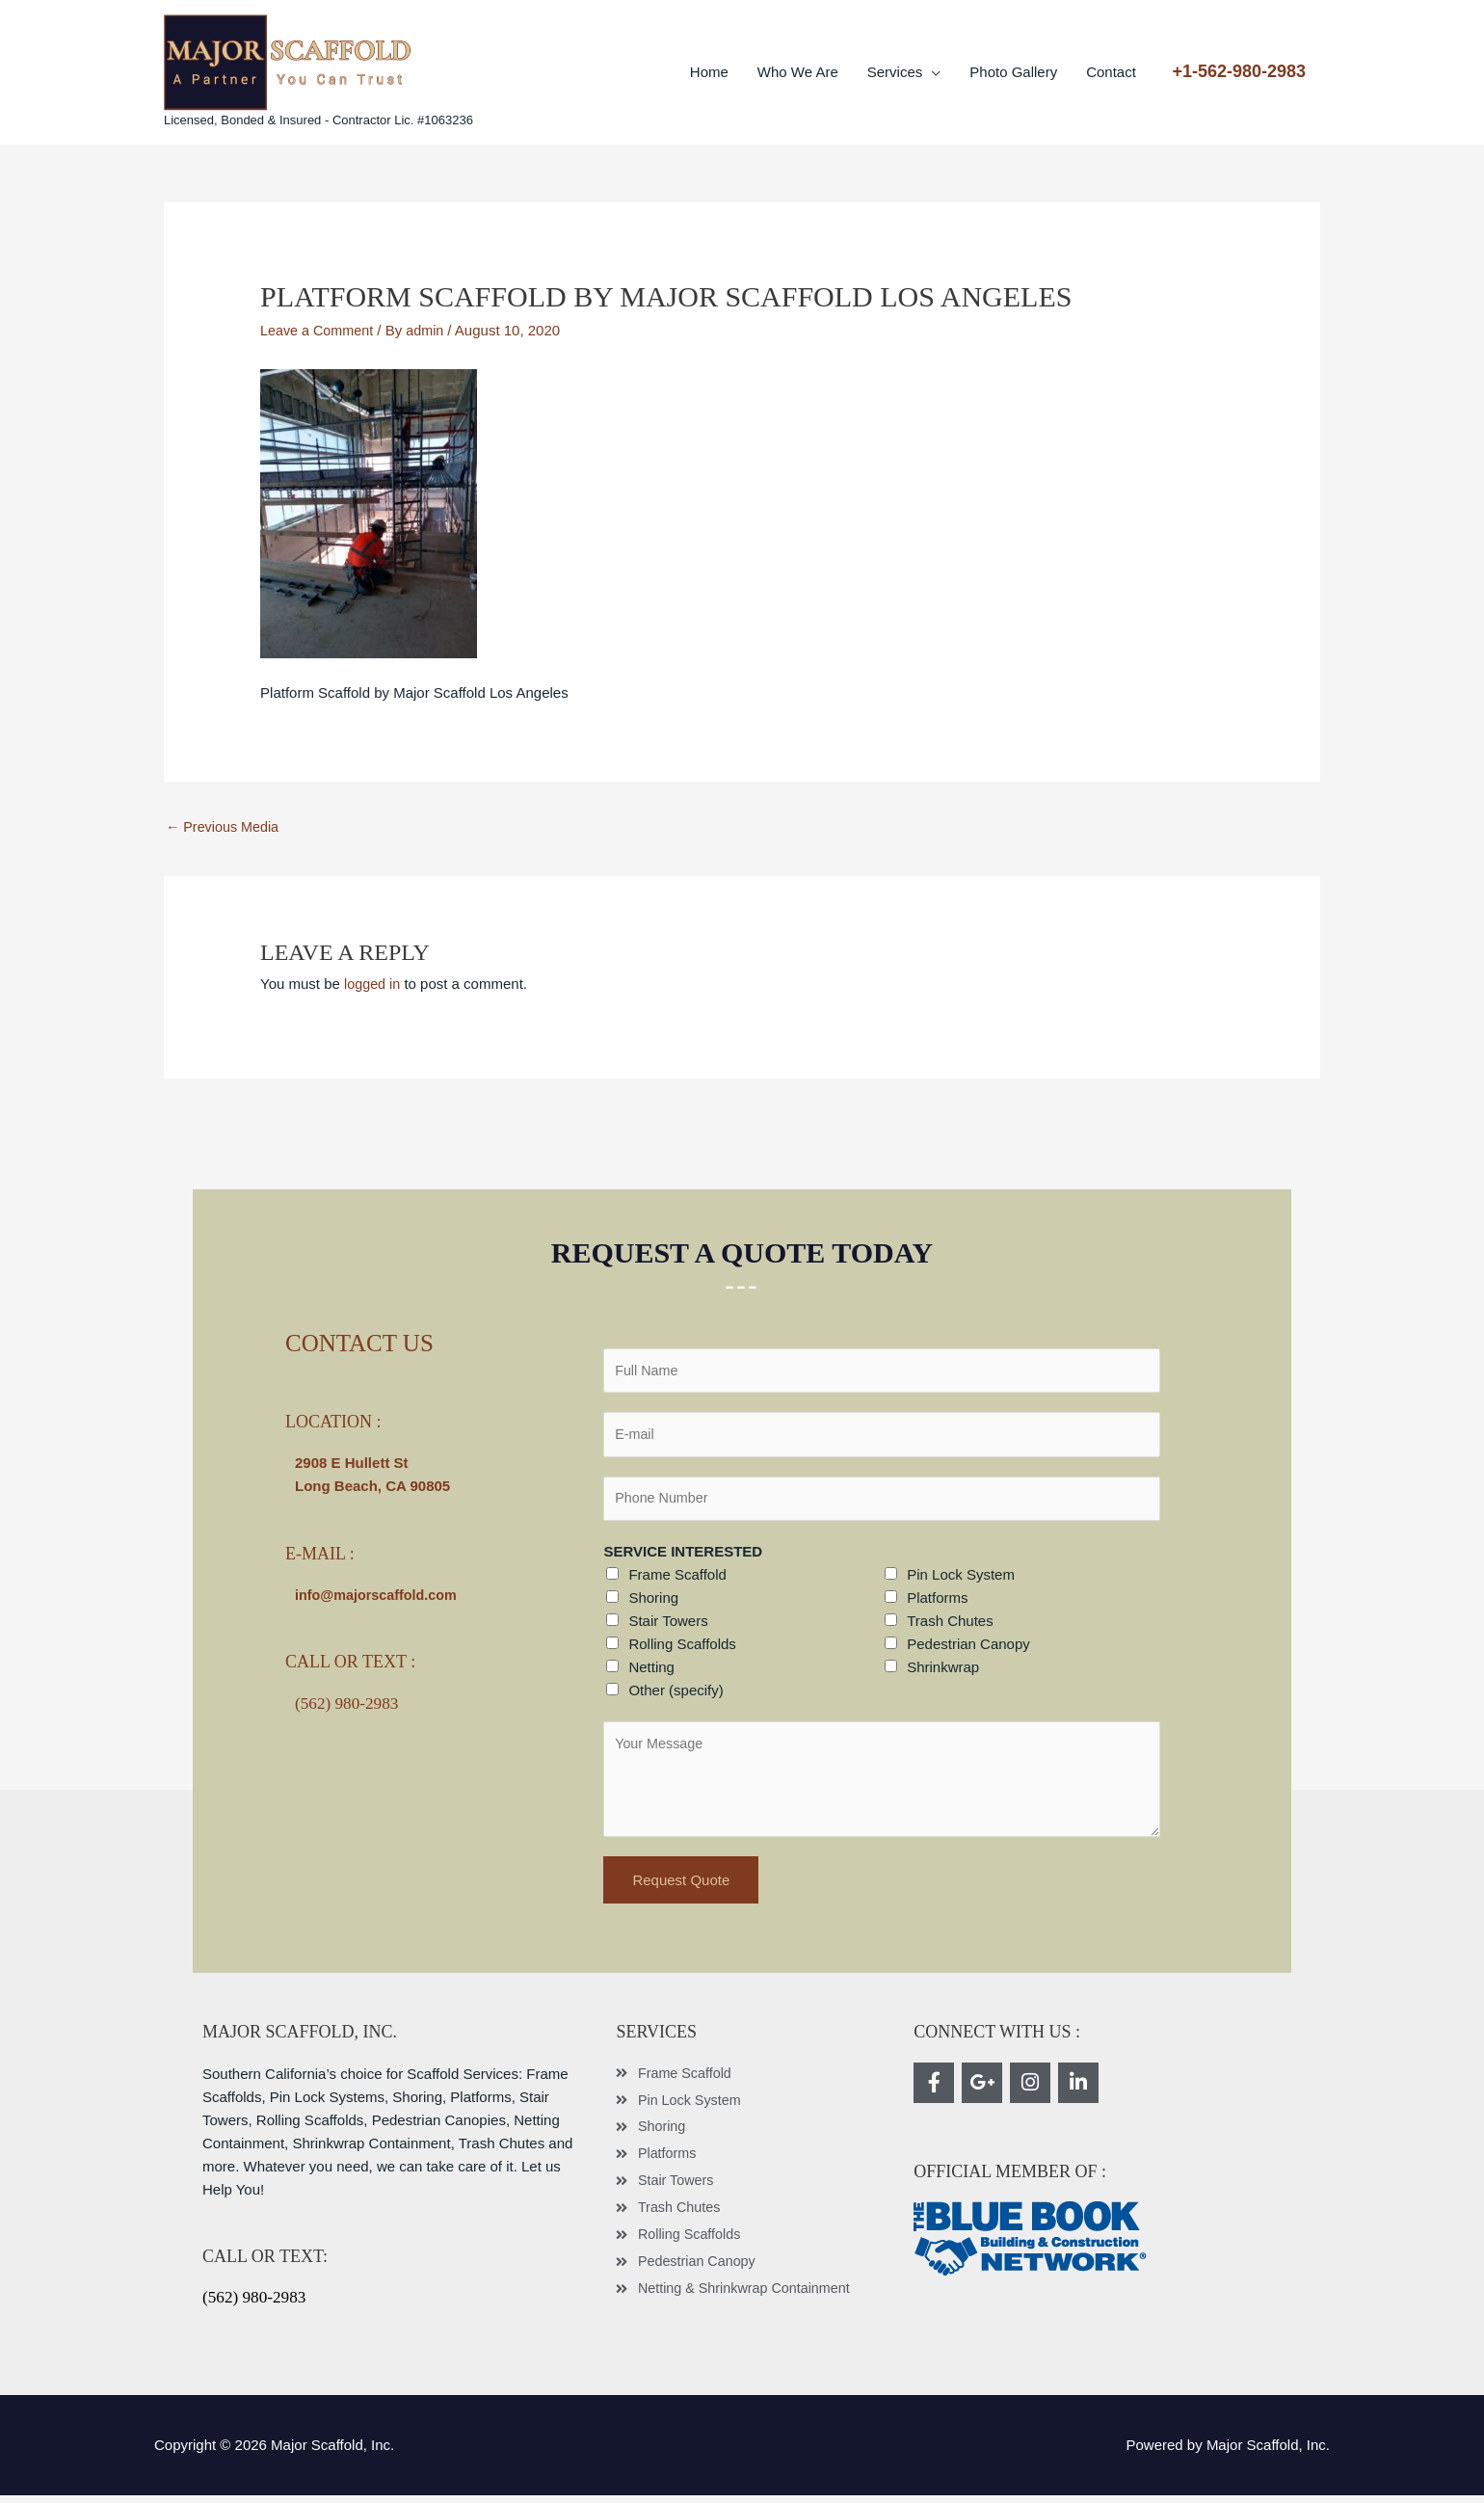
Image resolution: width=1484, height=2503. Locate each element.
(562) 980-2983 (349, 1704)
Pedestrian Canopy (968, 1651)
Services (895, 72)
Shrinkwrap (943, 1674)
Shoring (653, 1605)
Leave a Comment (319, 330)
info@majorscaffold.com (379, 1596)
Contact (1111, 72)
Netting (651, 1674)
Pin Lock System (961, 1582)
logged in (373, 984)
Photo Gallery (1013, 72)
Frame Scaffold (677, 1582)
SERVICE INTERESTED (682, 1559)
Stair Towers (667, 1628)
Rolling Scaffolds (681, 1651)
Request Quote (680, 1887)
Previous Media (225, 827)
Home (709, 72)
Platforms (937, 1605)
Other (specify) (675, 1698)
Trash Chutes (950, 1628)
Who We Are (797, 72)
